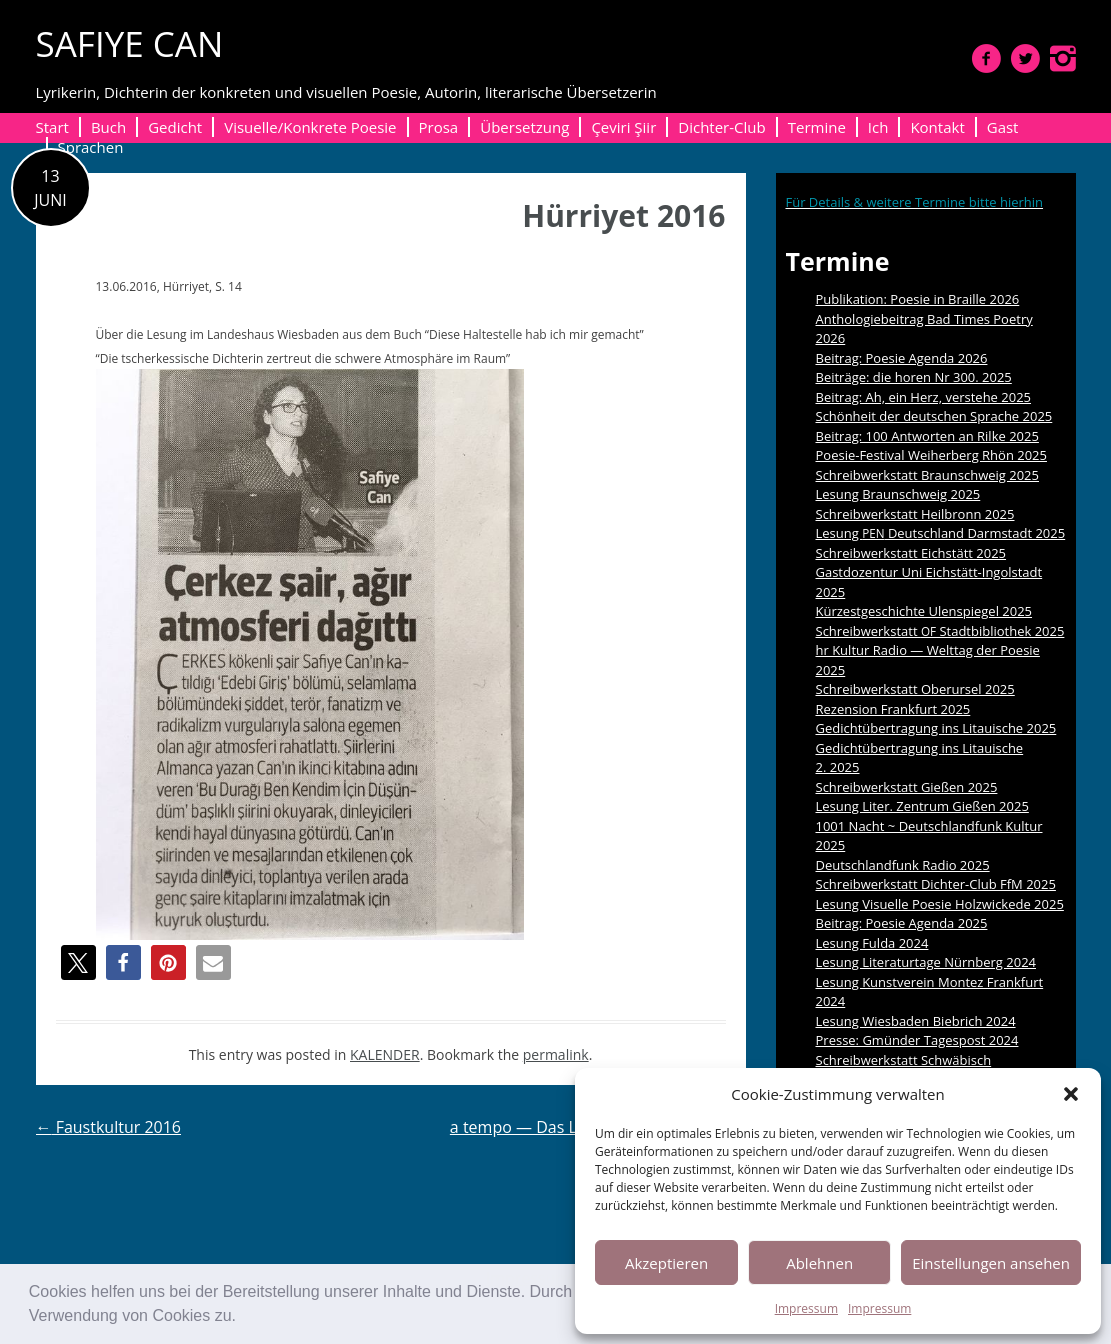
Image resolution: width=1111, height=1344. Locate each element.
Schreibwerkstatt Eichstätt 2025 (911, 553)
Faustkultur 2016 (109, 1127)
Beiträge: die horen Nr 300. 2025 (914, 377)
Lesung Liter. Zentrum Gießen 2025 (922, 806)
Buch (108, 127)
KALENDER (385, 1054)
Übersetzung (524, 127)
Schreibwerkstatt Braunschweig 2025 (928, 475)
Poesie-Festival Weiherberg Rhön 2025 (931, 455)
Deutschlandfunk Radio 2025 (903, 865)
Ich (878, 127)
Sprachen (91, 147)
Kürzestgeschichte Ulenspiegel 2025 (924, 611)
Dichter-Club (721, 127)
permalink (556, 1054)
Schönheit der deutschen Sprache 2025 (934, 416)
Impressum (806, 1308)
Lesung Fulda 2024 (872, 943)
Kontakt (937, 127)
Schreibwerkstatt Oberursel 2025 (915, 689)
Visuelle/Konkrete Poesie (310, 127)
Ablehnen (819, 1263)
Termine (817, 127)
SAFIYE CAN (130, 43)
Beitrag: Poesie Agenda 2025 (902, 923)
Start (52, 127)
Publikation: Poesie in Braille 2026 (918, 299)
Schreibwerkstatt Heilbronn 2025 (915, 514)
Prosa (439, 127)
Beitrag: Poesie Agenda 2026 (902, 358)
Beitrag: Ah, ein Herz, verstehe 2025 (924, 397)
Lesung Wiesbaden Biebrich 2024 (916, 1021)
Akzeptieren (666, 1263)
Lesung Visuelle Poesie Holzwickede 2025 (940, 904)
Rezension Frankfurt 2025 (893, 709)
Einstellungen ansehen (991, 1263)
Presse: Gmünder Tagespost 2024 (917, 1040)
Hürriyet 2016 (623, 215)
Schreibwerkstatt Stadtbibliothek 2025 (940, 631)
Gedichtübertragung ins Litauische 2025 (936, 728)
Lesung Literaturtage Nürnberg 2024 (926, 962)
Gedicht (175, 127)
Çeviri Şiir (623, 127)
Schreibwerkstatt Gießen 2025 (907, 787)
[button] (243, 1318)
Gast (1003, 127)
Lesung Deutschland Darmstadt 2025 (941, 533)
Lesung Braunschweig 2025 (898, 494)
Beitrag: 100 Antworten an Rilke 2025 (927, 436)
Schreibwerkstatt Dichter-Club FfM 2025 (936, 884)
